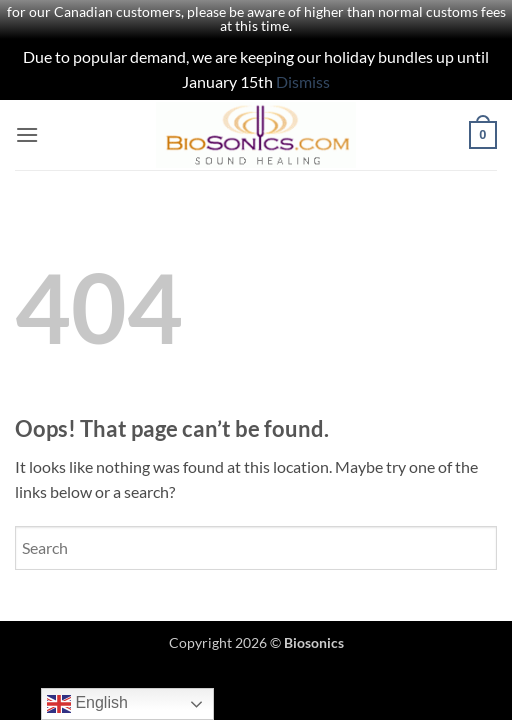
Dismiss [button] (303, 81)
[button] (27, 134)
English (87, 704)
